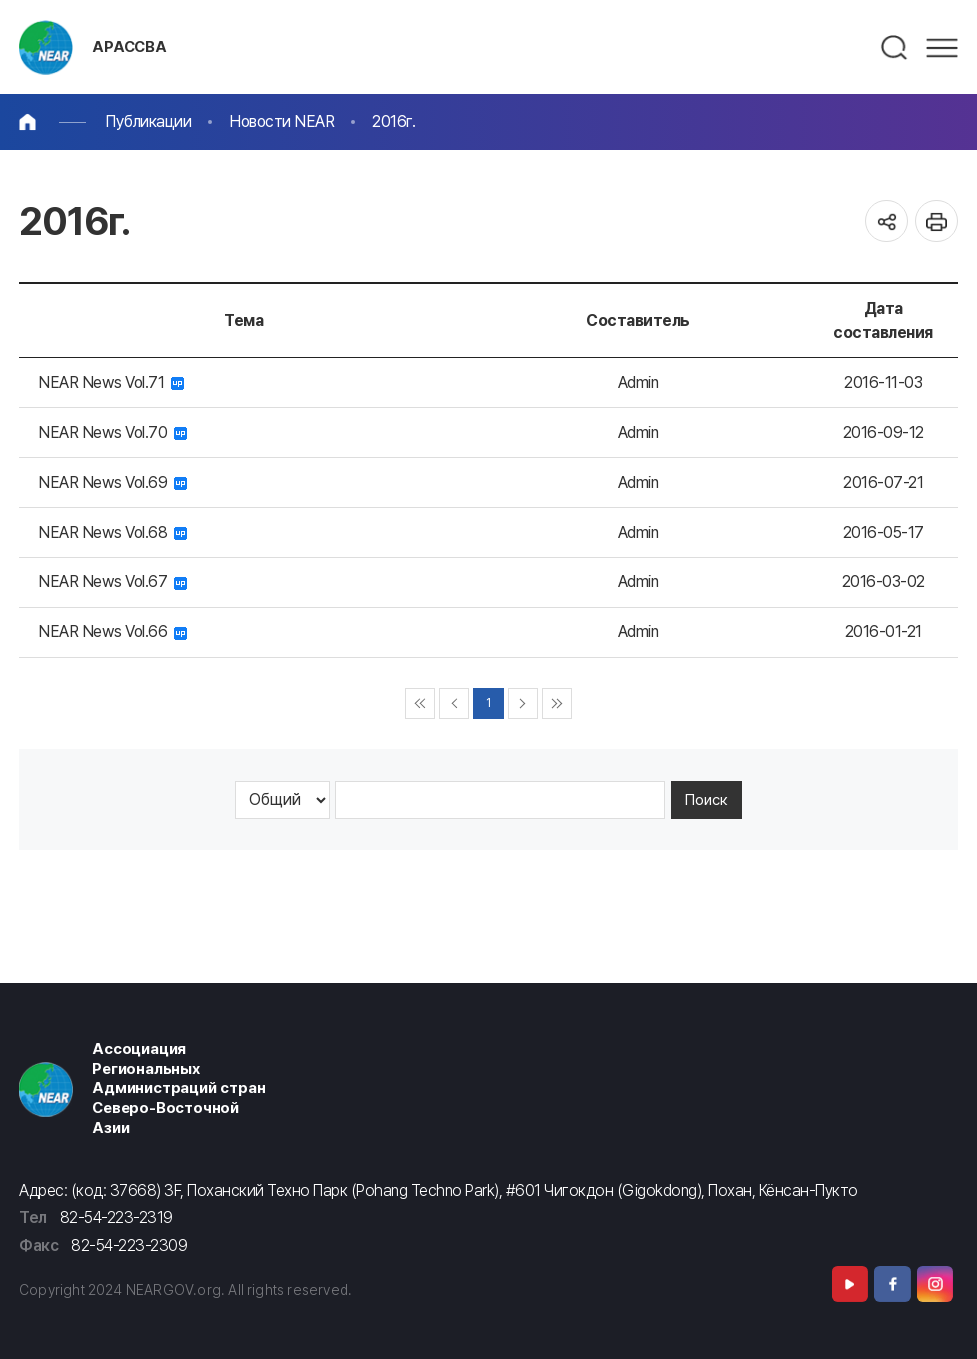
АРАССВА (129, 47)
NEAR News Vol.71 (111, 382)
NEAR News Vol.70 (112, 432)
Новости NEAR (281, 121)
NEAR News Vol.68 (112, 532)
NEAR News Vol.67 (112, 581)
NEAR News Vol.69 (112, 482)
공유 (886, 221)
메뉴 (942, 48)
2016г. (393, 121)
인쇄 (936, 221)
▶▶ (557, 703)
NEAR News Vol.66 (112, 631)
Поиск (706, 800)
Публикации (148, 121)
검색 (895, 48)
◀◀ (420, 703)
